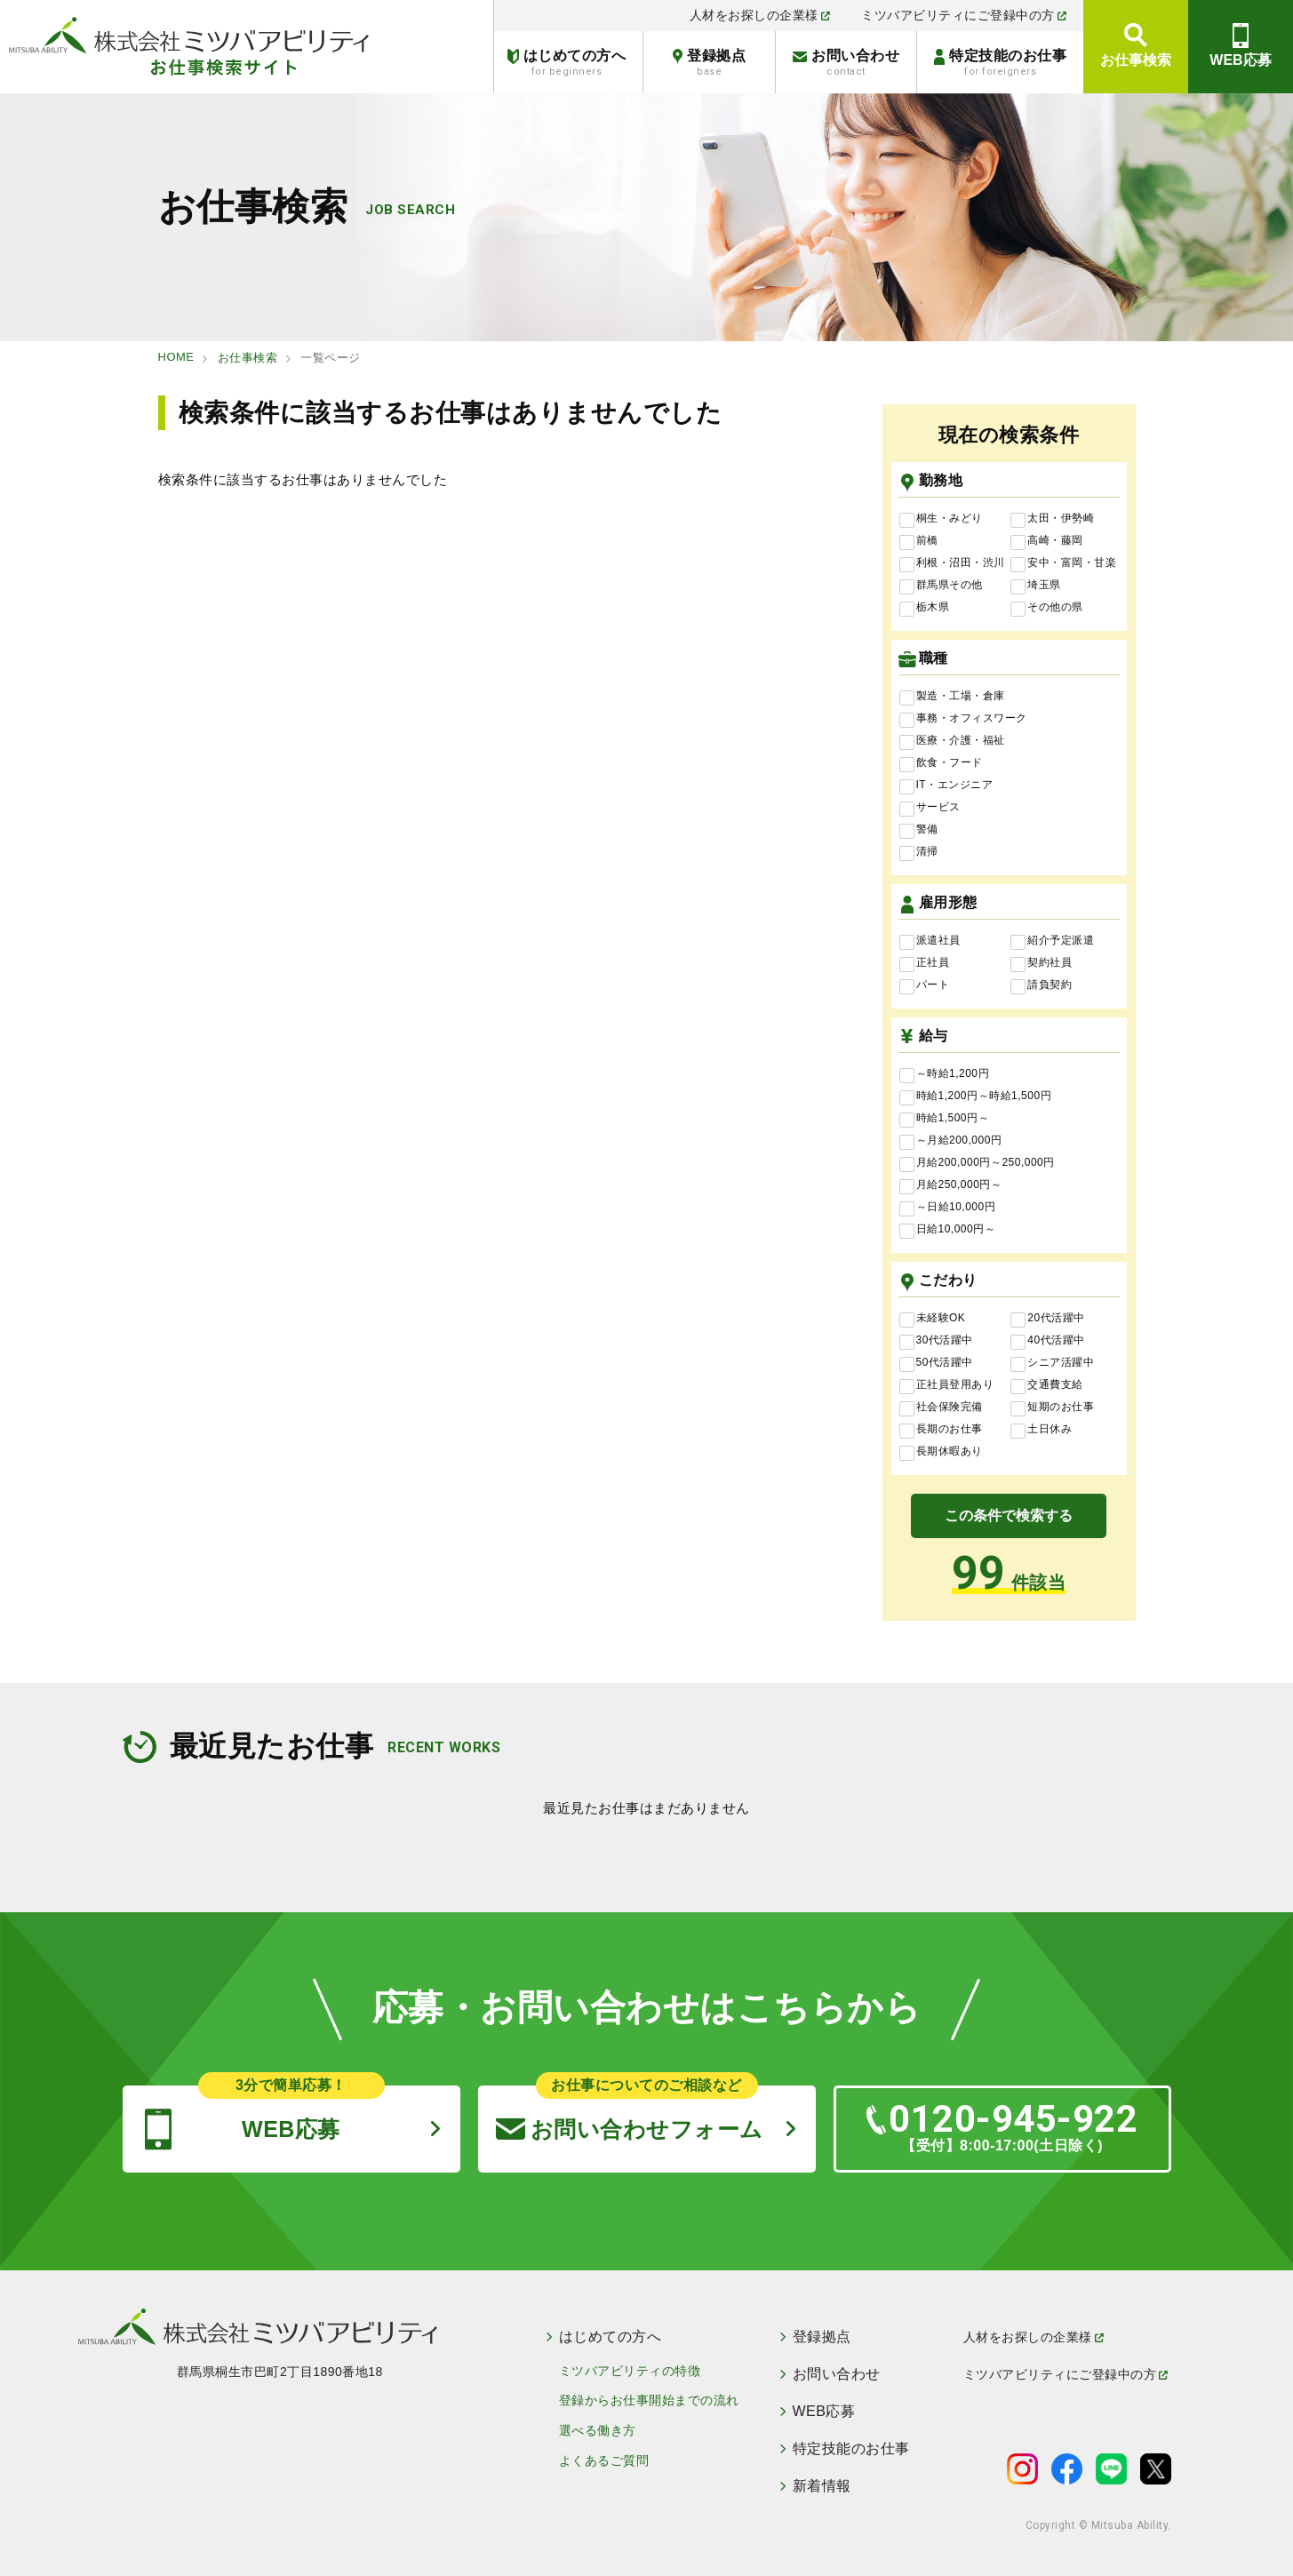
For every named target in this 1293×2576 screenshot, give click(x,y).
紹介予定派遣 (1052, 941)
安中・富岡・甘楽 (1063, 563)
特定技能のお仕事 (1000, 62)
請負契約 (1041, 985)
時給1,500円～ (944, 1119)
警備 (918, 830)
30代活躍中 (936, 1341)
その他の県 (1046, 608)
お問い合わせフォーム (629, 2113)
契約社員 (1041, 963)
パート (924, 985)
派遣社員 (930, 941)
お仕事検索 (1135, 60)
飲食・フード (941, 763)
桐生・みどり (941, 519)
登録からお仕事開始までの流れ (649, 2400)
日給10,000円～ (947, 1230)
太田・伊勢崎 (1052, 519)
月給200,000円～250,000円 (977, 1163)
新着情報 (822, 2486)
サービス (930, 808)
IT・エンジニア (946, 785)
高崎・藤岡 (1046, 541)
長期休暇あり (941, 1452)
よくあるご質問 (604, 2460)
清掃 (918, 852)
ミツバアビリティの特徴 (630, 2371)
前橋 (918, 541)
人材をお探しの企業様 (760, 15)
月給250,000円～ (950, 1185)
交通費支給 (1046, 1385)
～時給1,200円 (944, 1074)
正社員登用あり (946, 1385)
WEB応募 (1240, 60)
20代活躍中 (1047, 1319)
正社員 (924, 963)
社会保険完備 (941, 1407)
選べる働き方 (597, 2430)
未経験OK (932, 1319)
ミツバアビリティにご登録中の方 (963, 15)
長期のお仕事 (941, 1430)
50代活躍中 (936, 1363)
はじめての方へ (566, 62)
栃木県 (924, 608)
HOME (176, 356)
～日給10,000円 (947, 1207)
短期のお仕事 (1052, 1407)
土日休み (1041, 1430)
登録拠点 (709, 62)
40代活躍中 (1047, 1341)
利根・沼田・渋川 (952, 563)
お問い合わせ (846, 62)
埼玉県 (1035, 585)
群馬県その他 (941, 585)
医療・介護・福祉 (952, 741)
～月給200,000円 (950, 1141)
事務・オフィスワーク (963, 719)
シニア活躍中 (1052, 1363)
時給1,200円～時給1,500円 (975, 1096)
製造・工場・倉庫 (952, 697)
